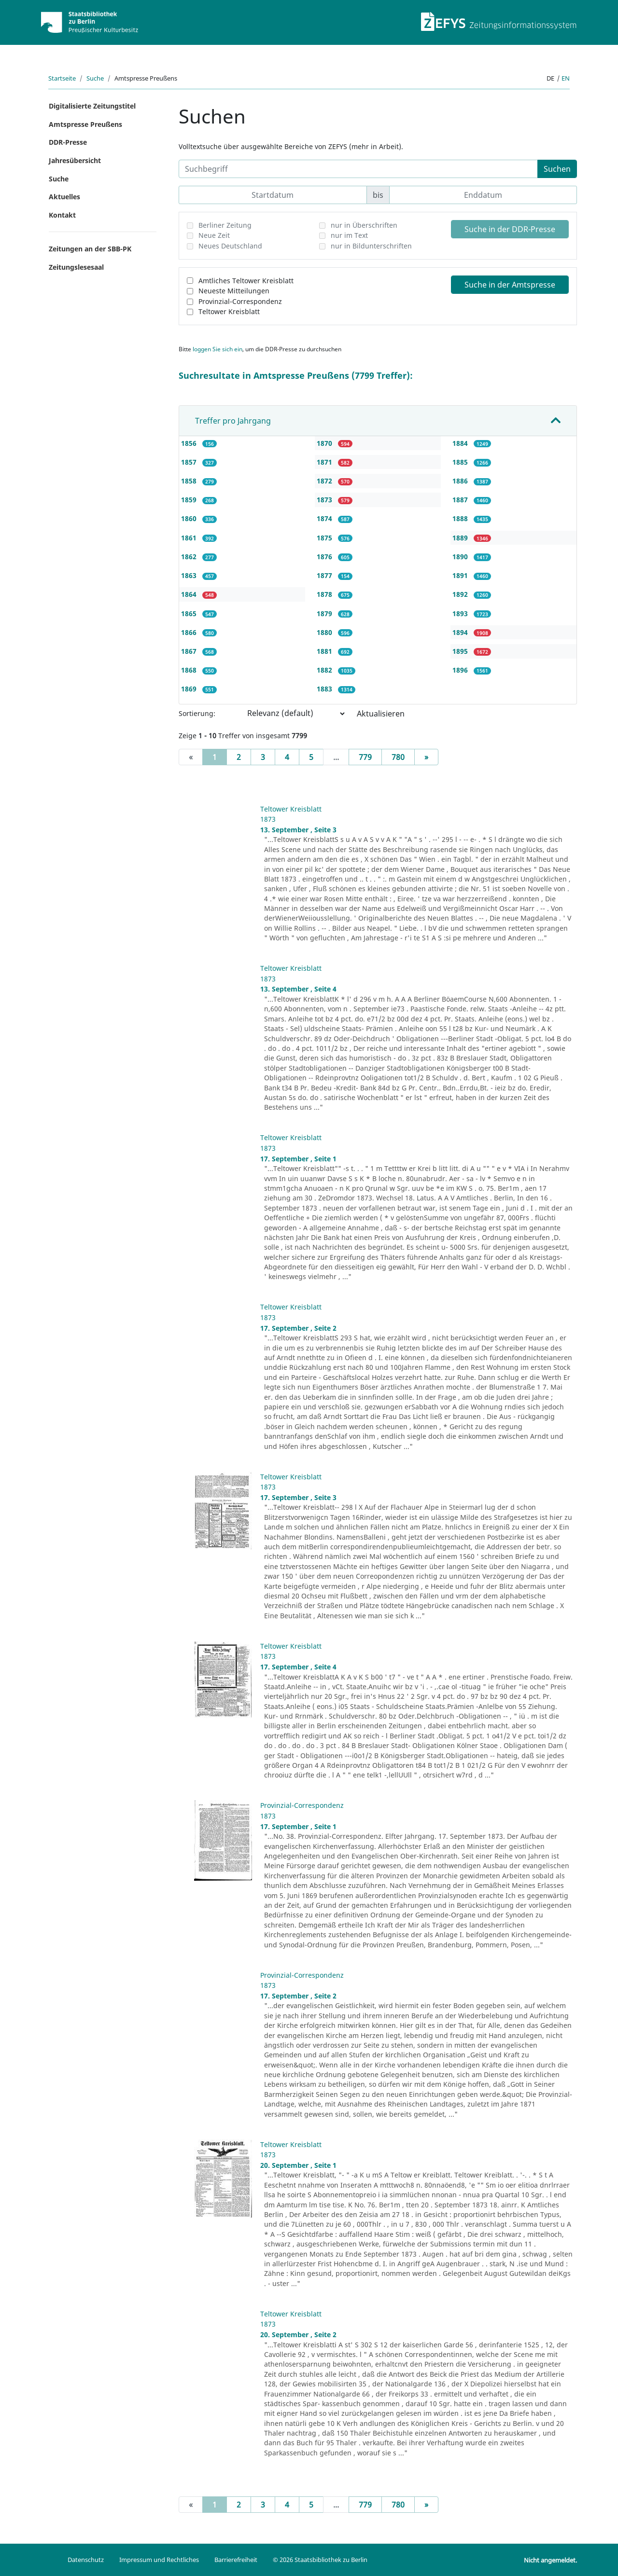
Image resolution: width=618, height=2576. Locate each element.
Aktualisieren (381, 713)
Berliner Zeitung (225, 225)
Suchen (557, 169)
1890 (461, 556)
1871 (325, 462)
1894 (461, 632)
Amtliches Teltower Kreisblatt (246, 280)
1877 (325, 575)
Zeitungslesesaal (76, 267)
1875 (325, 537)
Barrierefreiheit (235, 2559)
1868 (189, 670)
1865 (189, 613)
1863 (189, 575)
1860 (189, 518)
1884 (461, 443)
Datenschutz (86, 2559)
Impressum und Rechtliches (159, 2559)
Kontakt (62, 215)
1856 (189, 443)
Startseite (62, 78)
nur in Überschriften (364, 225)
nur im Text (349, 235)
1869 (189, 688)
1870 (325, 443)
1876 (325, 556)
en (566, 78)
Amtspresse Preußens (85, 124)
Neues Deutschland (230, 245)
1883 (325, 688)
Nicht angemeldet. (550, 2560)
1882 (325, 670)
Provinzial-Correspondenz (240, 301)
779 (365, 757)
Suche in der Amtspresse (509, 284)
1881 (325, 651)
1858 (189, 480)
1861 (189, 537)
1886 (461, 480)
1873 (325, 499)
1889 (461, 537)
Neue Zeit (214, 235)
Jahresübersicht (75, 160)
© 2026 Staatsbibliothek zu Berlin (320, 2559)
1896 (461, 670)
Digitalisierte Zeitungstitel (92, 105)
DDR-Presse (68, 142)
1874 (325, 518)
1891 (461, 575)
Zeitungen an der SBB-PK (90, 248)
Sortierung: (197, 713)
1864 (189, 594)
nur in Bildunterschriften (371, 245)
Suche (95, 78)
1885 (461, 462)
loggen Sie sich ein (217, 349)
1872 (325, 480)
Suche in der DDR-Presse (509, 229)
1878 (325, 594)
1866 (189, 632)
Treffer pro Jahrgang (233, 420)
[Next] (426, 757)
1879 (325, 613)
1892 (461, 594)
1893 (461, 613)
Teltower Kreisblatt (229, 311)
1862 (189, 556)
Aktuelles (64, 196)
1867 (189, 651)
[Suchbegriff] (358, 169)
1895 (461, 651)
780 (398, 757)
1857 (189, 462)
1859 (189, 499)
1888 (461, 518)
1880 (325, 632)
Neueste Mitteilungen (233, 290)
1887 (461, 499)
